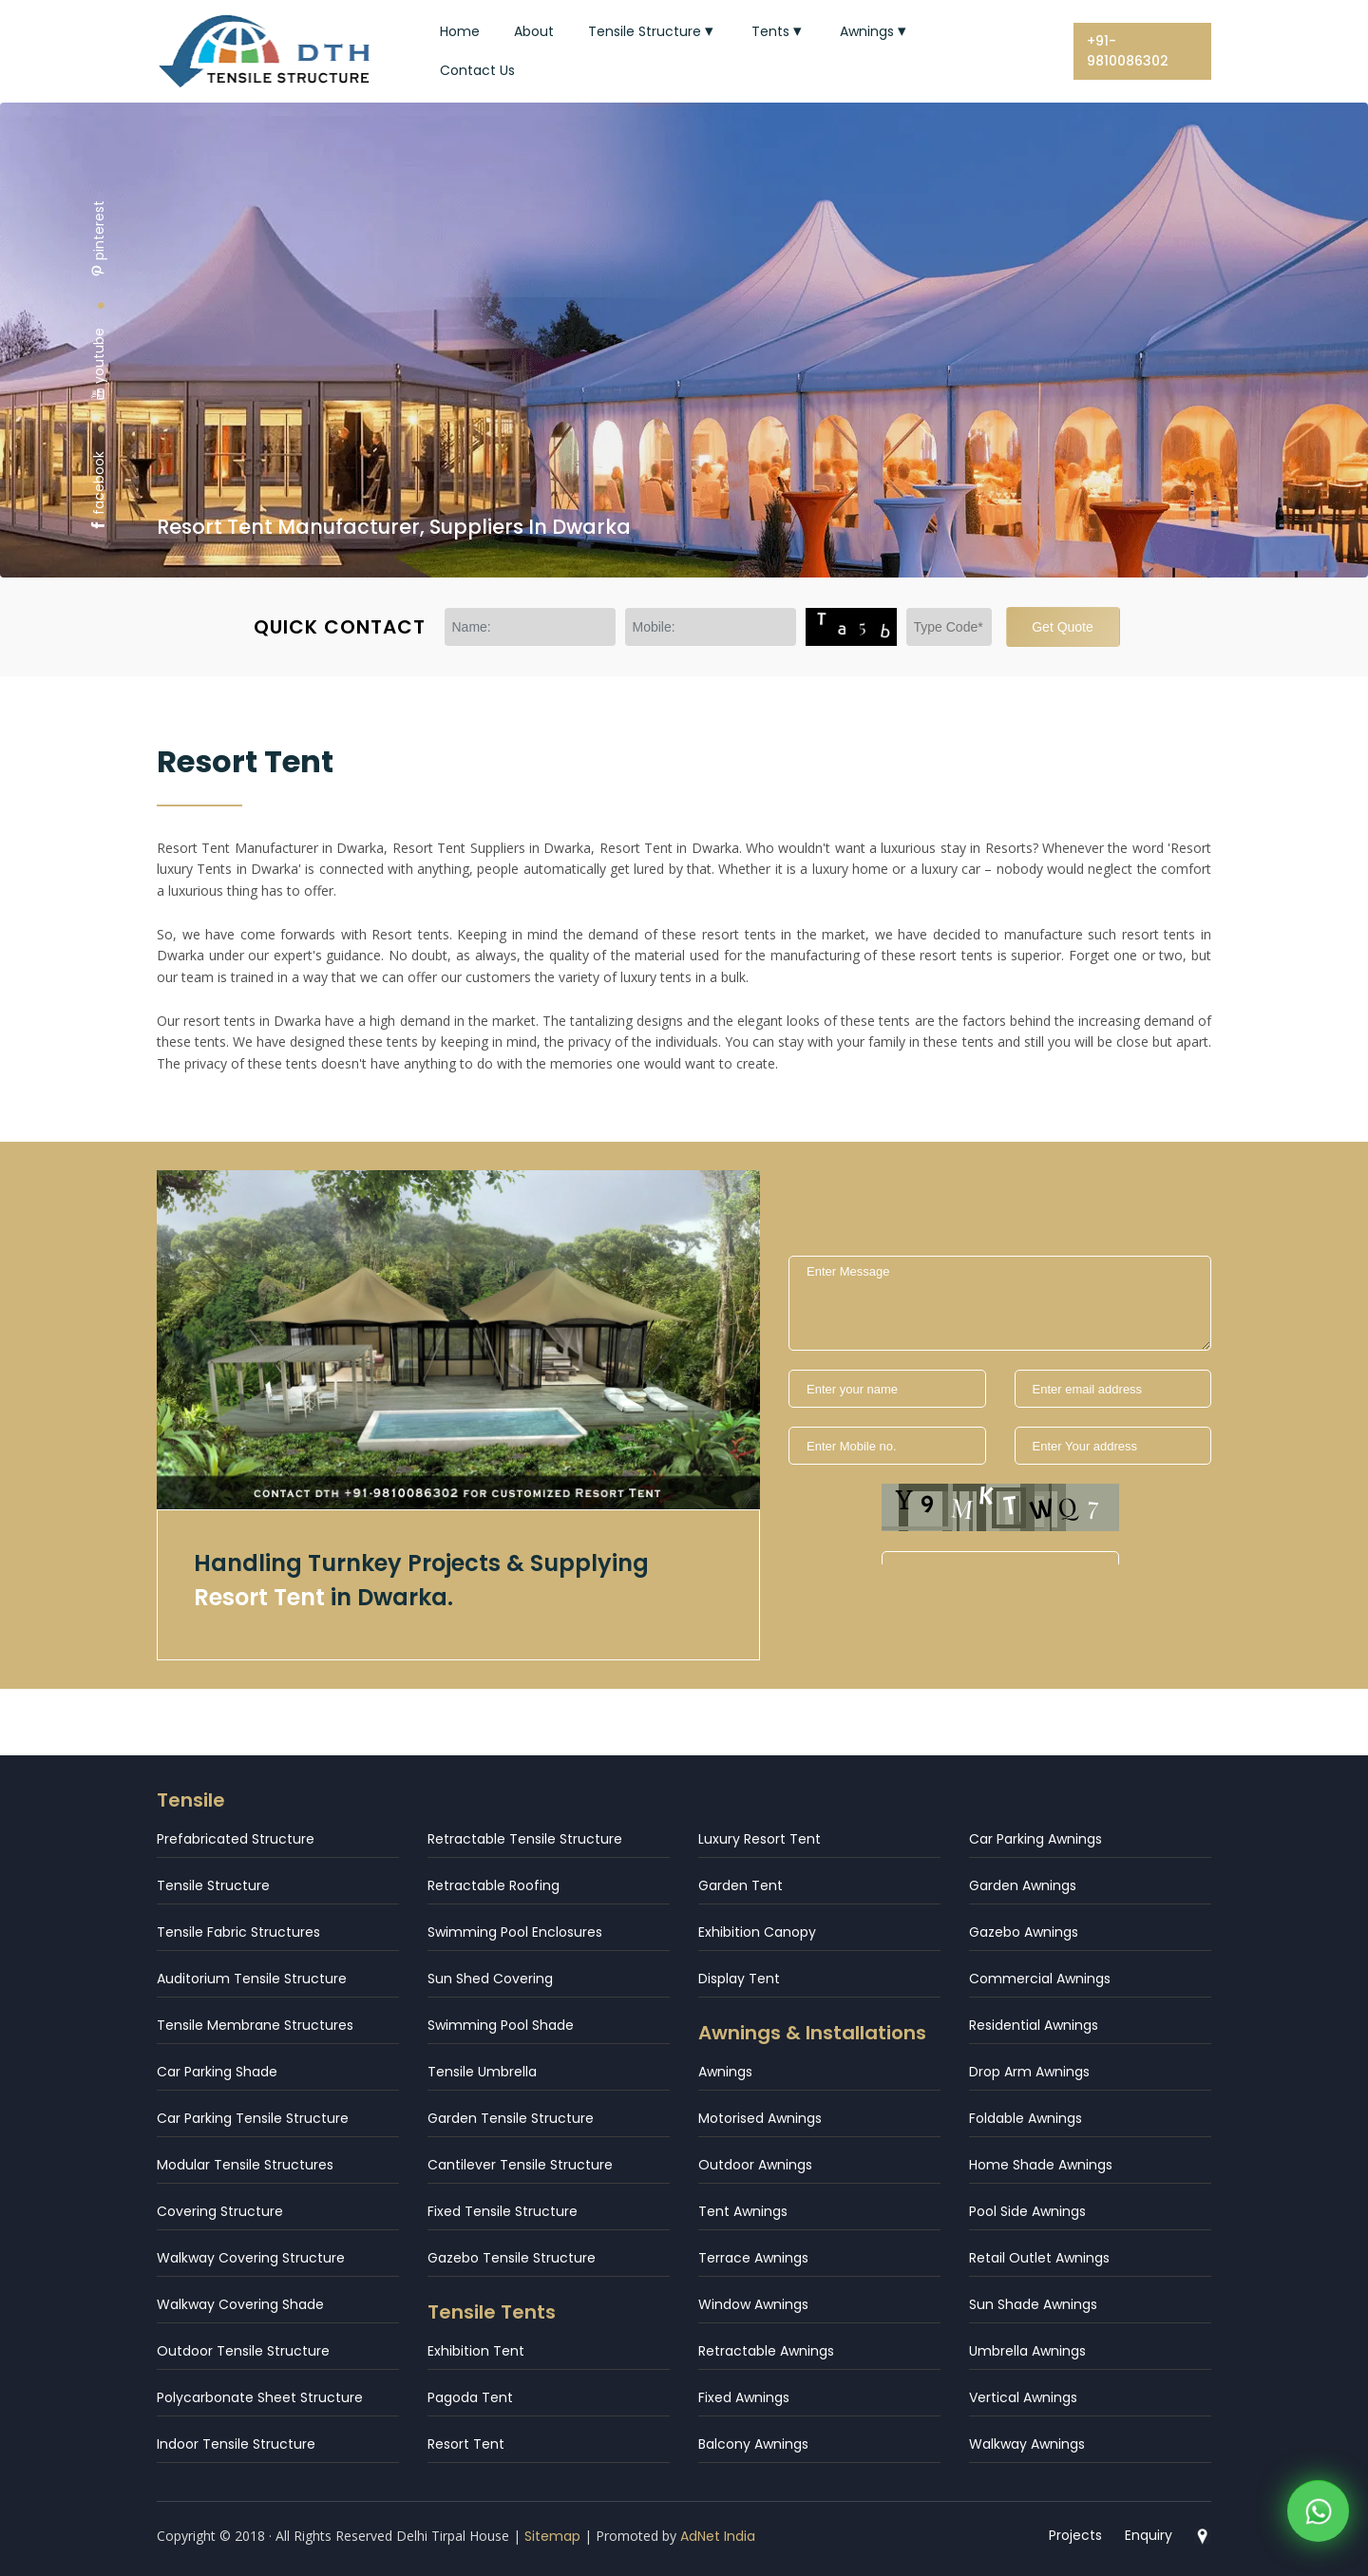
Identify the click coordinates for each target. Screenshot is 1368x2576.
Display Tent (739, 1978)
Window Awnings (753, 2304)
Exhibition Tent (476, 2350)
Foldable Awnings (1025, 2118)
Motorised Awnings (760, 2118)
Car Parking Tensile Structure (253, 2118)
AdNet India (717, 2536)
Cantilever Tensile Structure (520, 2164)
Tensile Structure (652, 31)
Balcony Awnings (753, 2443)
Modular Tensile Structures (245, 2164)
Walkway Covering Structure (251, 2257)
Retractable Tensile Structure (525, 1838)
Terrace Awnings (753, 2257)
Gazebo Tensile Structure (512, 2257)
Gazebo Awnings (1023, 1932)
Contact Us (477, 70)
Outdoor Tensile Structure (243, 2350)
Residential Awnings (1033, 2025)
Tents (778, 31)
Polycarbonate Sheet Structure (260, 2397)
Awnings (875, 31)
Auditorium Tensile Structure (252, 1978)
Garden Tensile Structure (511, 2118)
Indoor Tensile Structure (236, 2443)
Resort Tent (466, 2443)
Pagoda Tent (470, 2397)
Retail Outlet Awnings (1039, 2257)
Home (460, 31)
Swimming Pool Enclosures (515, 1932)
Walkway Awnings (1027, 2443)
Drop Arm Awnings (1029, 2071)
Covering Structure (220, 2211)
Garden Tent (740, 1885)
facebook (98, 491)
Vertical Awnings (1023, 2397)
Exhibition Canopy (757, 1932)
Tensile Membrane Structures (255, 2025)
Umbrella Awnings (1027, 2350)
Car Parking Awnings (1035, 1838)
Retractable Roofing (494, 1885)
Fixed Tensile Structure (503, 2211)
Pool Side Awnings (1027, 2211)
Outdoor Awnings (755, 2164)
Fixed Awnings (743, 2397)
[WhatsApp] (1318, 2517)
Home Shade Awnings (1040, 2164)
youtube (98, 364)
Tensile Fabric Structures (238, 1932)
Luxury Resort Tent (759, 1838)
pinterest (98, 238)
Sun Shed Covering (490, 1978)
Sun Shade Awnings (1033, 2304)
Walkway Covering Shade (240, 2304)
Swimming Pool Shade (501, 2025)
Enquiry (1148, 2535)
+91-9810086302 (1127, 50)
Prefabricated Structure (235, 1838)
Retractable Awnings (766, 2350)
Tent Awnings (743, 2211)
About (534, 31)
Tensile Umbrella (482, 2071)
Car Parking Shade (217, 2071)
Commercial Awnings (1040, 1978)
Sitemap (552, 2536)
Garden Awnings (1022, 1885)
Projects (1075, 2535)
